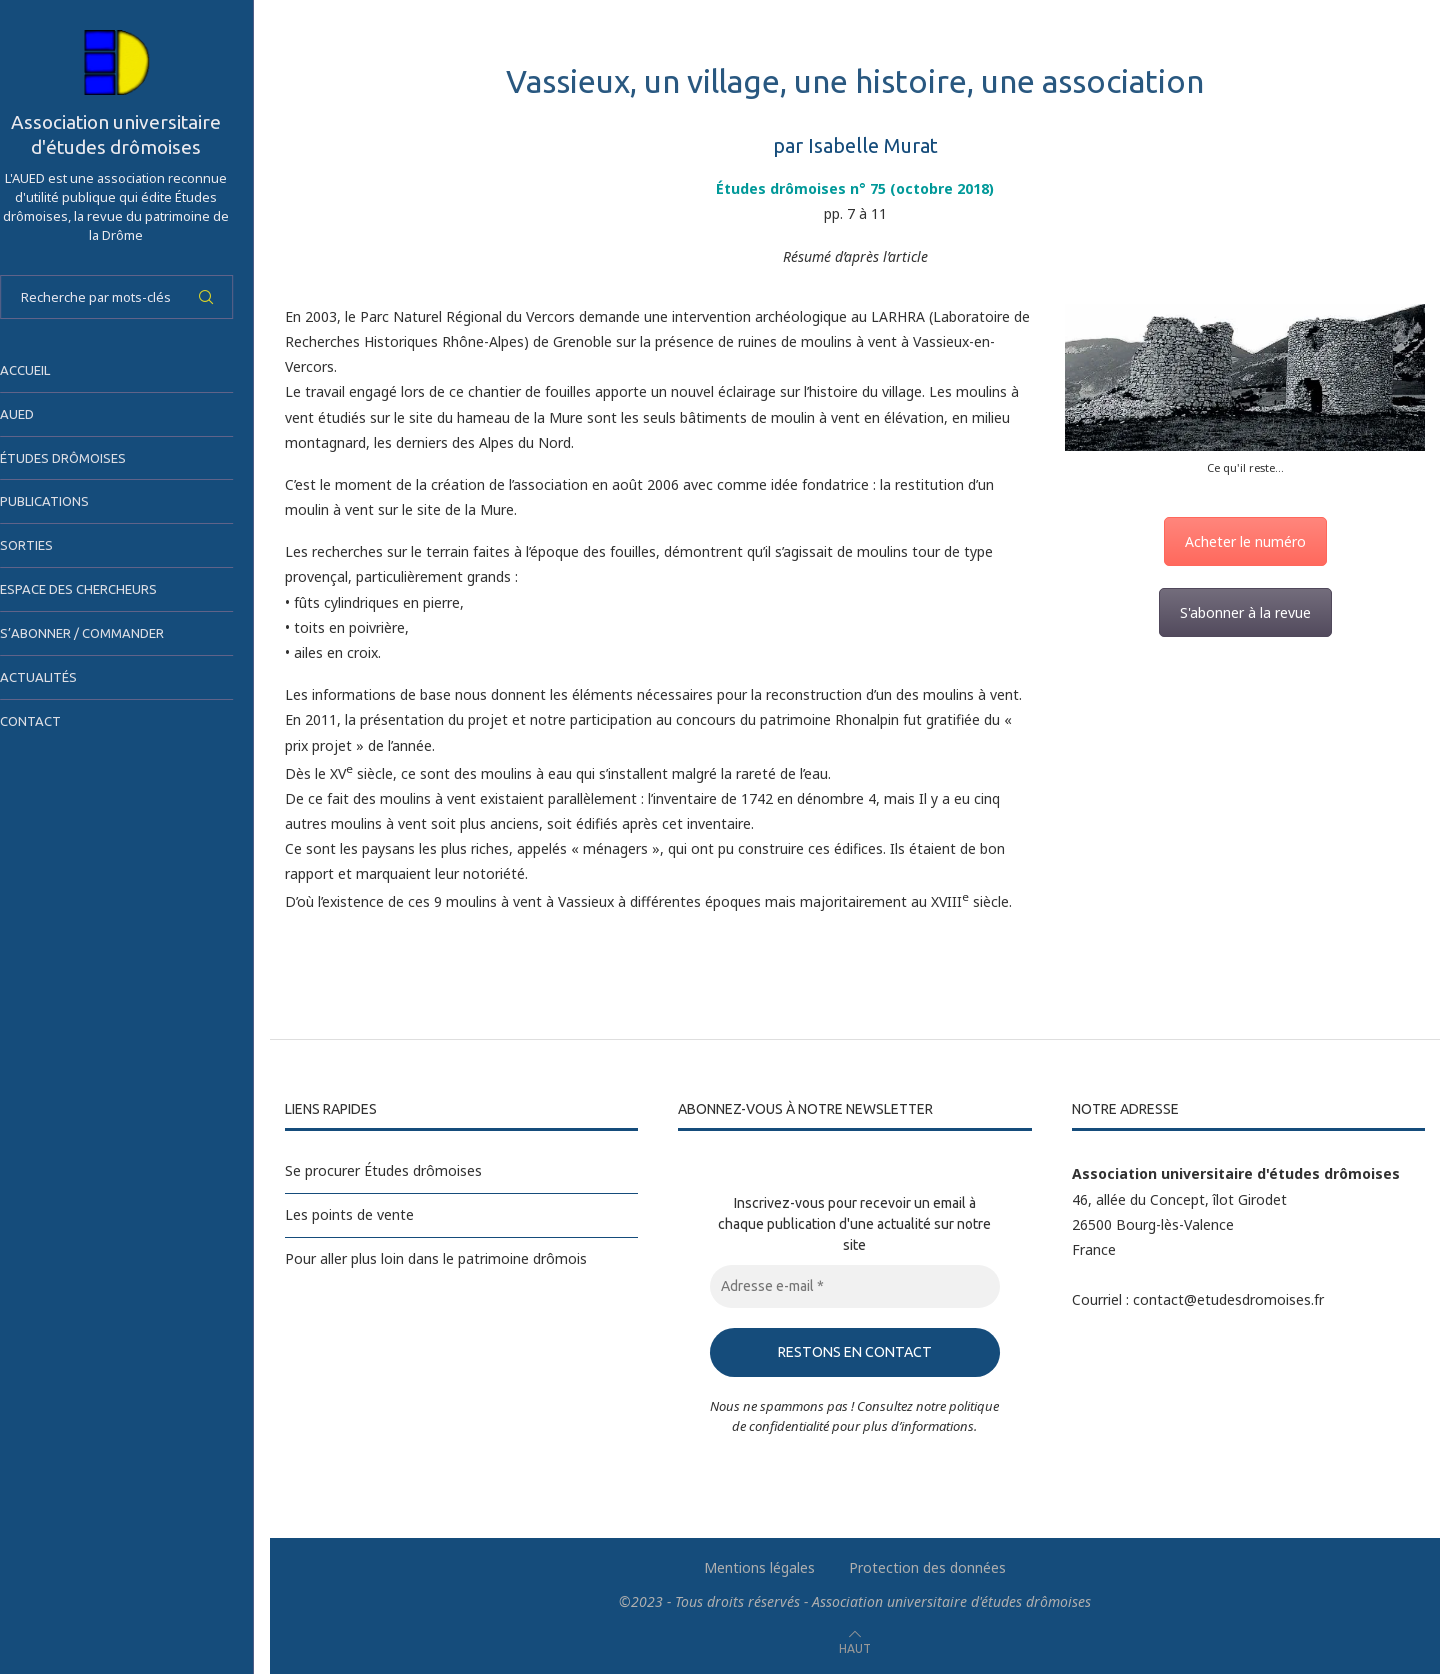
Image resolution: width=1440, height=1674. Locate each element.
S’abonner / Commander (102, 633)
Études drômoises (83, 458)
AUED (37, 414)
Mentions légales (759, 1567)
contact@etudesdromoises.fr (1228, 1299)
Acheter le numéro (1245, 541)
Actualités (58, 677)
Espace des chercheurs (98, 589)
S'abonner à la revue (1245, 612)
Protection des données (927, 1567)
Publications (64, 501)
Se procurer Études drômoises (383, 1170)
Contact (50, 721)
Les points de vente (349, 1214)
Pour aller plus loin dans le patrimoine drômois (436, 1258)
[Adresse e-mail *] (854, 1286)
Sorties (46, 545)
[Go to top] (855, 1647)
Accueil (45, 370)
